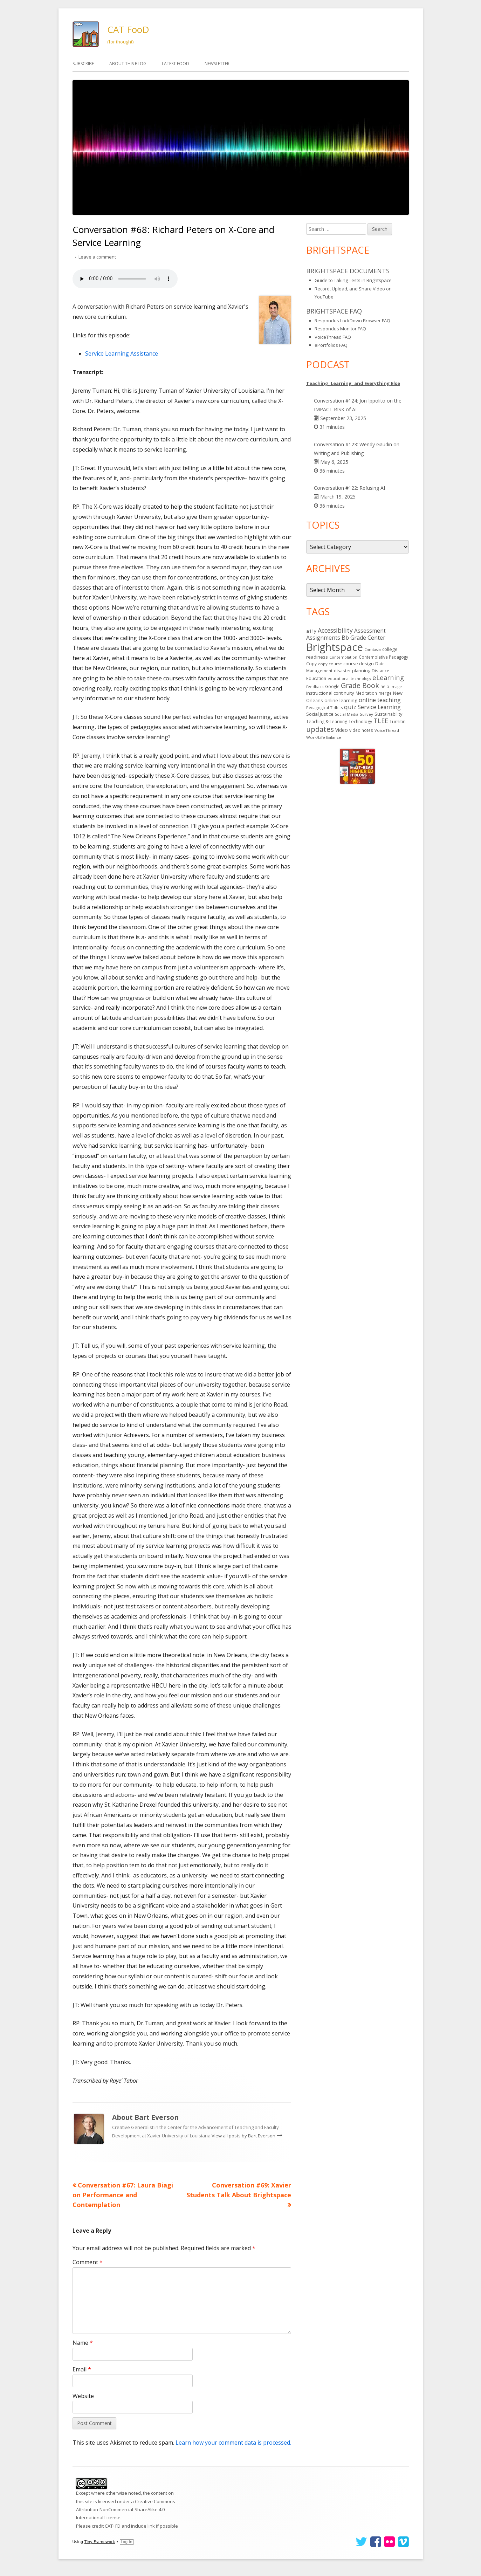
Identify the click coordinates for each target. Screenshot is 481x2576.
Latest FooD (175, 64)
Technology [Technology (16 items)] (360, 721)
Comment (88, 2262)
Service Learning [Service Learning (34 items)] (379, 707)
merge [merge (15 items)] (385, 693)
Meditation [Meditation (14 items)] (366, 693)
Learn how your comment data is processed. (233, 2442)
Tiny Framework (99, 2542)
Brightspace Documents (348, 271)
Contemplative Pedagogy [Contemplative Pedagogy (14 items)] (383, 657)
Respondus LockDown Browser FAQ (352, 320)
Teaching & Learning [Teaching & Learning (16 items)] (326, 721)
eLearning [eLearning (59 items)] (388, 677)
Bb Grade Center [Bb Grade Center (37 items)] (363, 637)
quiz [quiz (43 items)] (350, 707)
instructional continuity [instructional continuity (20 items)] (330, 693)
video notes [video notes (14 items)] (361, 730)
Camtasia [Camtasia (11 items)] (372, 649)
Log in (126, 2542)
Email (82, 2369)
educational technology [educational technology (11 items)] (349, 678)
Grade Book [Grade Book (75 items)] (360, 685)
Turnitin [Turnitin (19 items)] (398, 721)
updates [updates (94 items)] (320, 729)
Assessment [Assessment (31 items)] (370, 630)
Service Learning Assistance (121, 353)
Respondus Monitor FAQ (340, 328)
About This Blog (127, 64)
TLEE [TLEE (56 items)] (380, 720)
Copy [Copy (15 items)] (311, 664)
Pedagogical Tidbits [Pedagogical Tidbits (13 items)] (324, 707)
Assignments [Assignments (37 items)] (323, 637)
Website (83, 2396)
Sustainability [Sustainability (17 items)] (388, 714)
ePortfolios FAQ (331, 345)
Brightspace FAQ (334, 311)
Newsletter (217, 64)
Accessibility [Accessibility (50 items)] (335, 630)
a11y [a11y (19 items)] (311, 631)
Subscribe (83, 64)
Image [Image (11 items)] (396, 686)
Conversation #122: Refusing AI (349, 488)
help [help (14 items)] (384, 686)
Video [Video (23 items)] (341, 730)
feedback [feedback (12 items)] (315, 686)
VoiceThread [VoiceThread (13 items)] (387, 730)
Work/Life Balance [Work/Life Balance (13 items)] (323, 737)
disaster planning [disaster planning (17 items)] (352, 670)
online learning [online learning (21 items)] (340, 700)
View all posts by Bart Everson (244, 2135)
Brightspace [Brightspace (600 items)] (334, 647)
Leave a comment (97, 257)
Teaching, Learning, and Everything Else (353, 383)
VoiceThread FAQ (333, 337)
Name (83, 2343)
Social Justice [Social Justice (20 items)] (320, 714)
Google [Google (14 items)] (332, 686)
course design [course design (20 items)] (358, 663)
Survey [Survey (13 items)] (366, 714)
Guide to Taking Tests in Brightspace (353, 280)
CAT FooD (128, 29)
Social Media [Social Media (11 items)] (346, 714)
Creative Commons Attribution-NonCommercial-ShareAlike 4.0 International (125, 2509)
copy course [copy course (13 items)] (330, 663)
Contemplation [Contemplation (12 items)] (343, 657)
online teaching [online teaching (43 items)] (380, 700)
